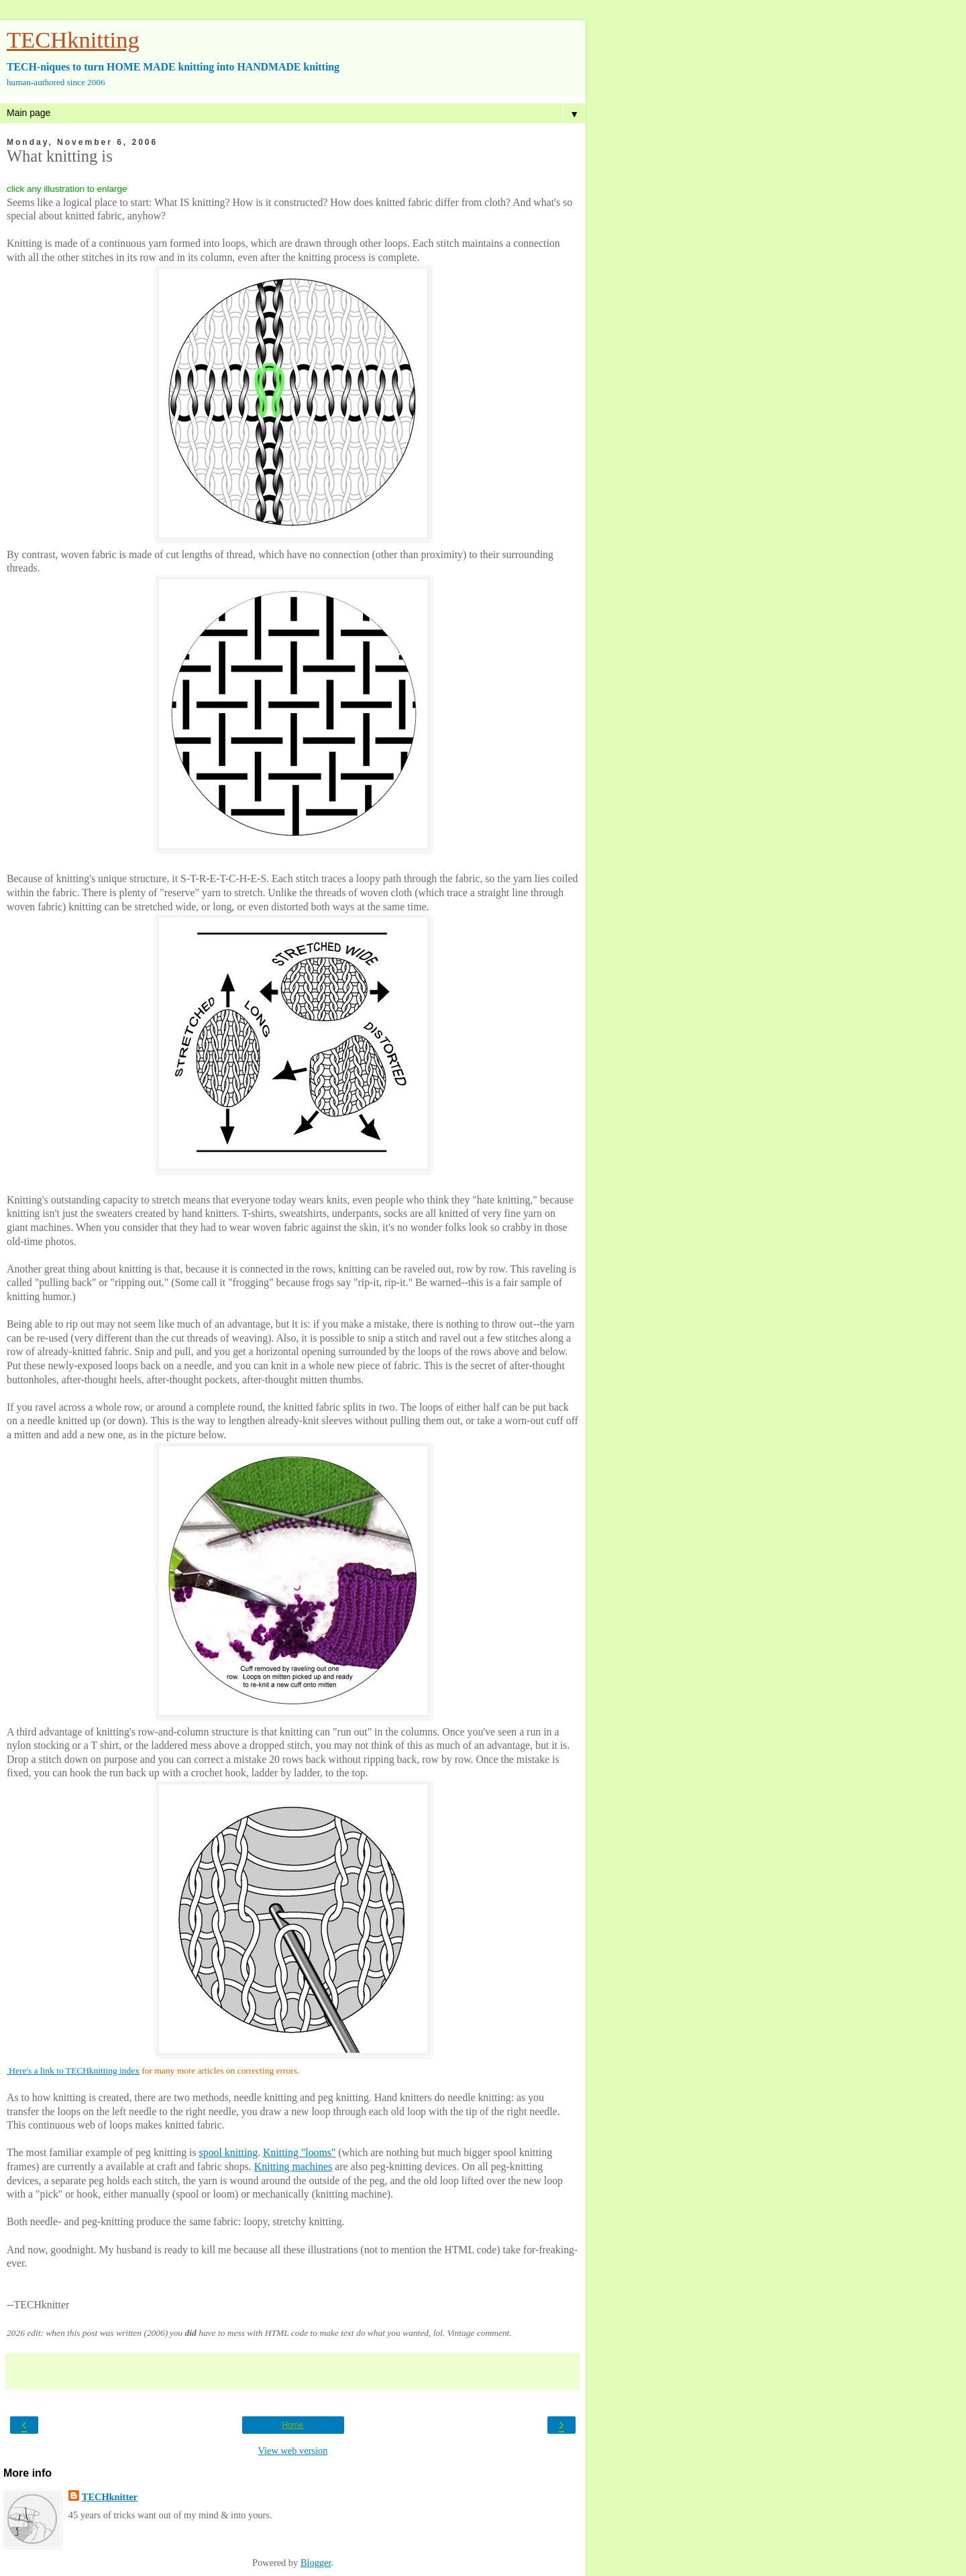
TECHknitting (73, 39)
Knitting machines (293, 2166)
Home (292, 2425)
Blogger (316, 2562)
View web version (293, 2450)
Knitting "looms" (299, 2152)
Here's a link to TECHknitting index (73, 2070)
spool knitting (228, 2152)
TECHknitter (110, 2496)
